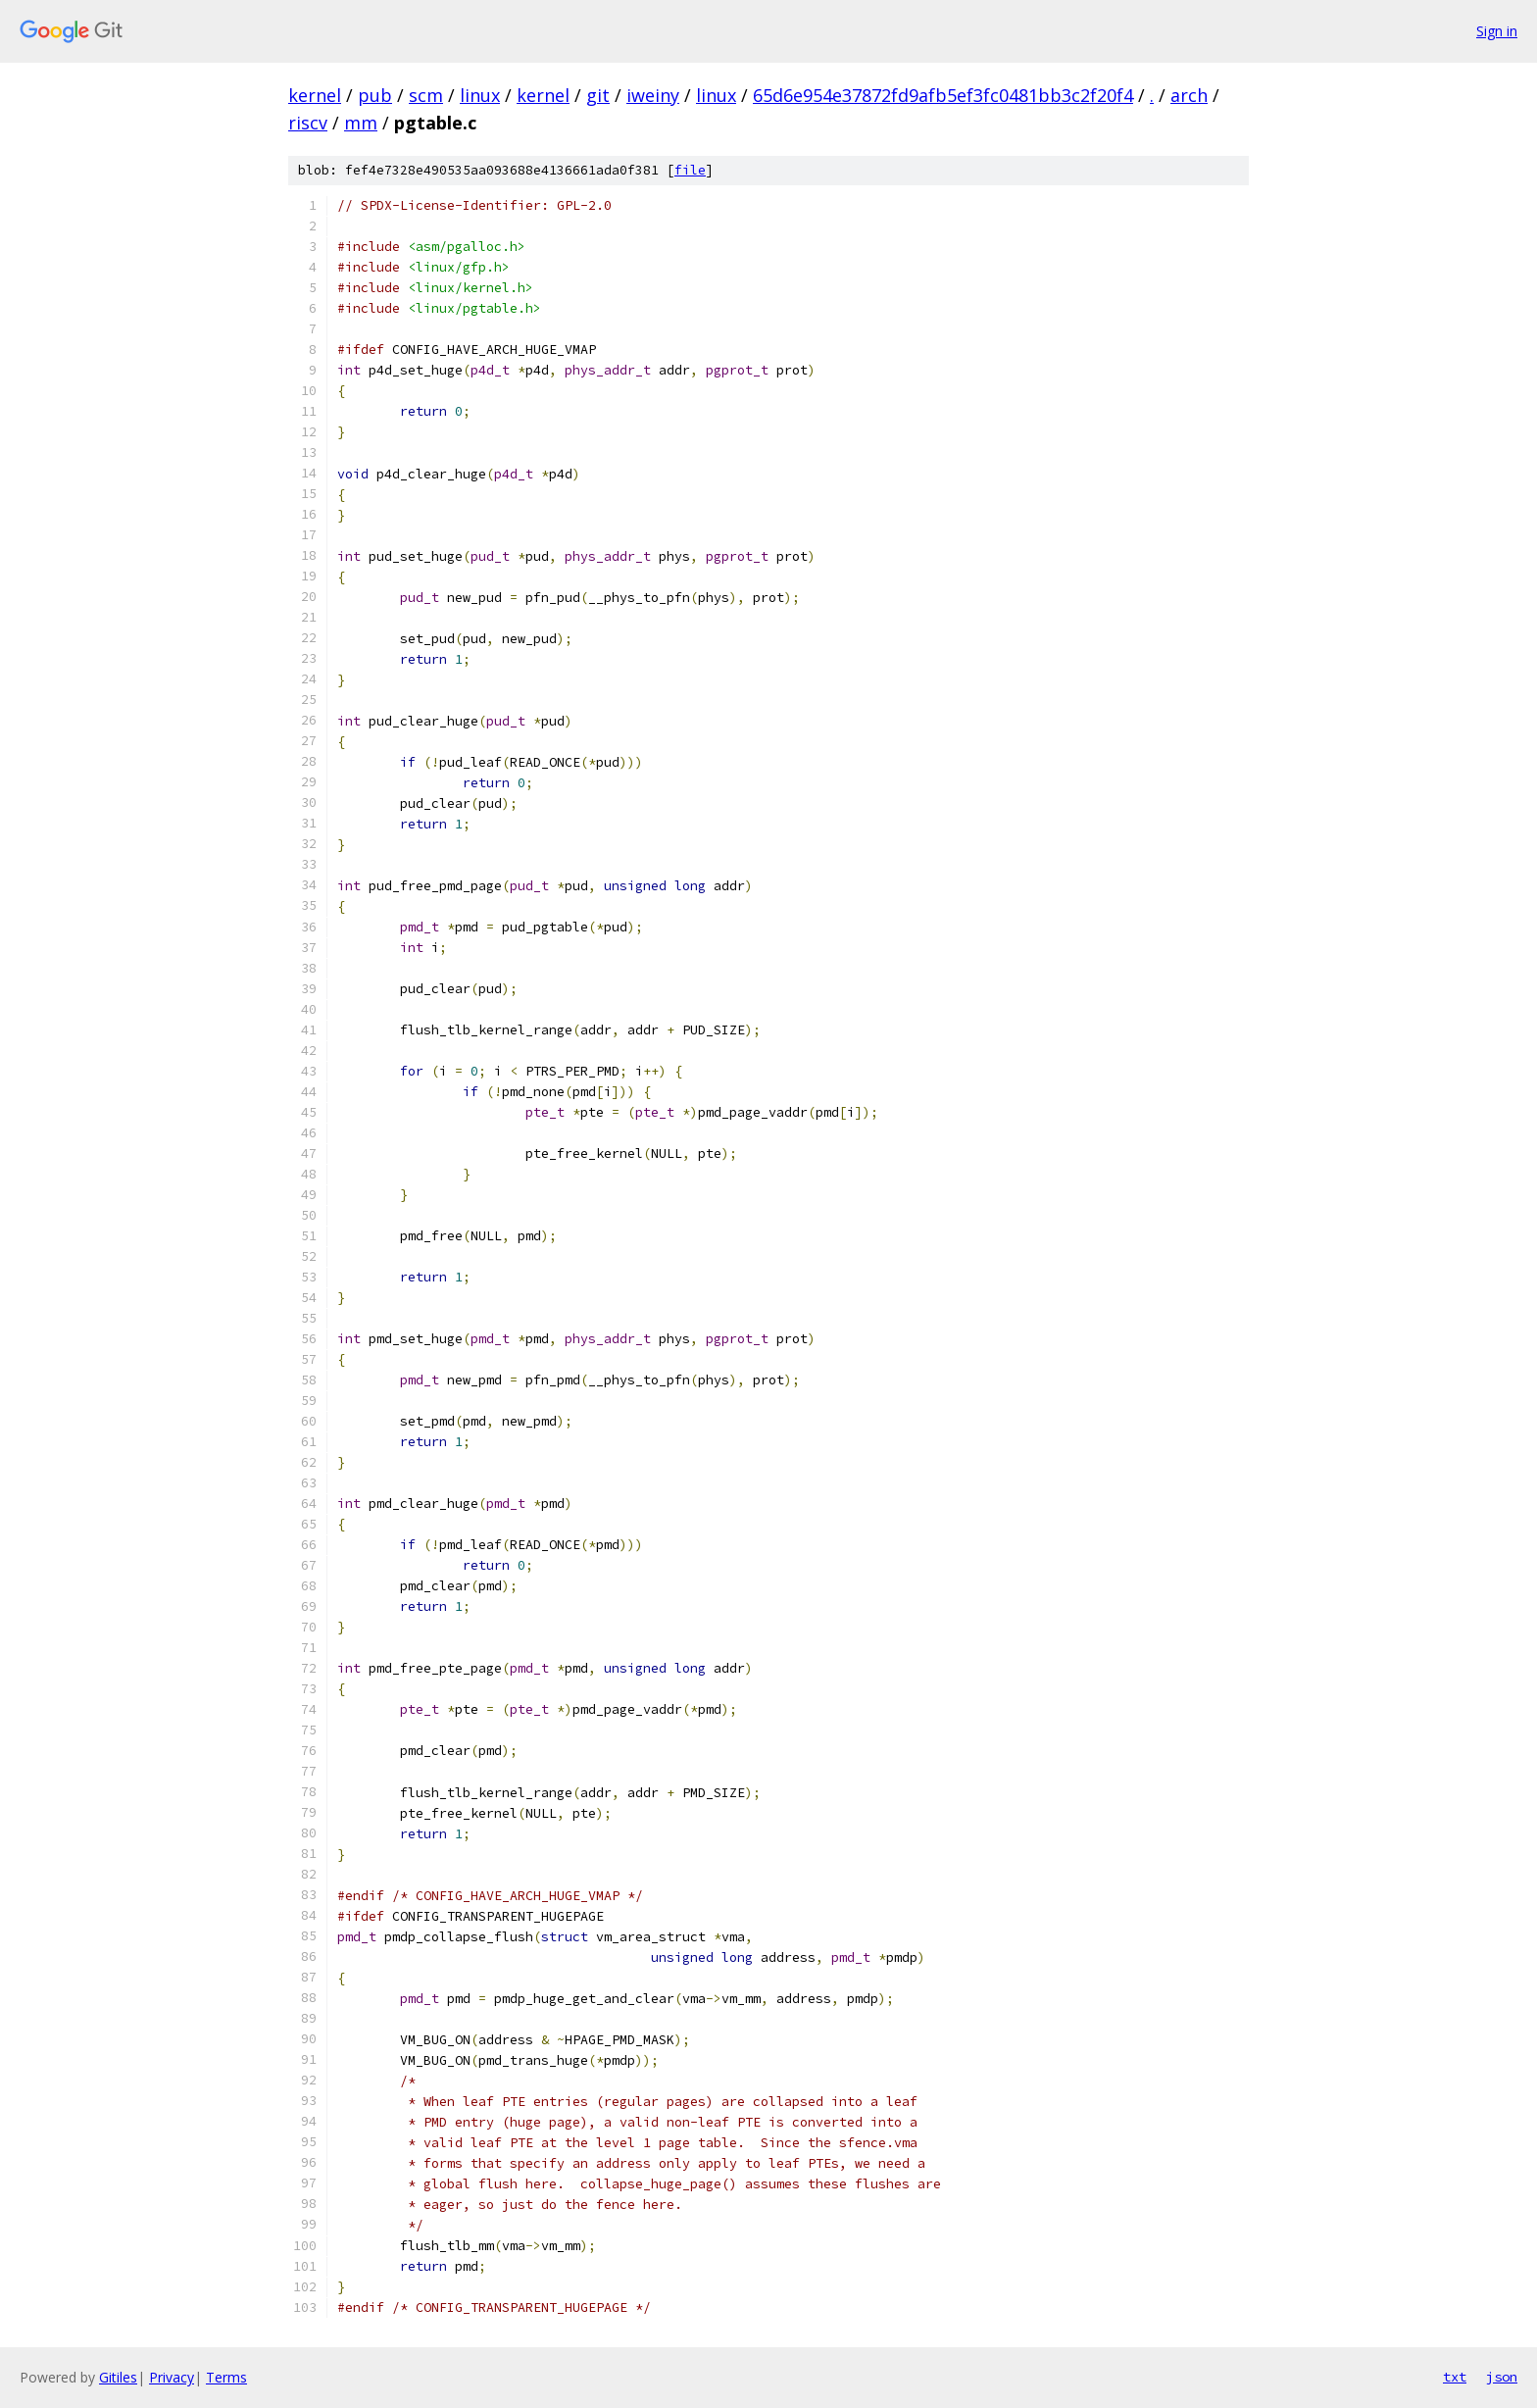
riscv (307, 122)
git (598, 95)
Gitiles (118, 2377)
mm (360, 122)
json (1501, 2376)
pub (375, 95)
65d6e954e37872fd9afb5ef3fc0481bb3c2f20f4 (943, 95)
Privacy (171, 2377)
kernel (314, 95)
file (690, 170)
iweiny (652, 95)
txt (1454, 2376)
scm (426, 95)
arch (1189, 95)
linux (480, 95)
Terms (226, 2377)
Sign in (1496, 31)
